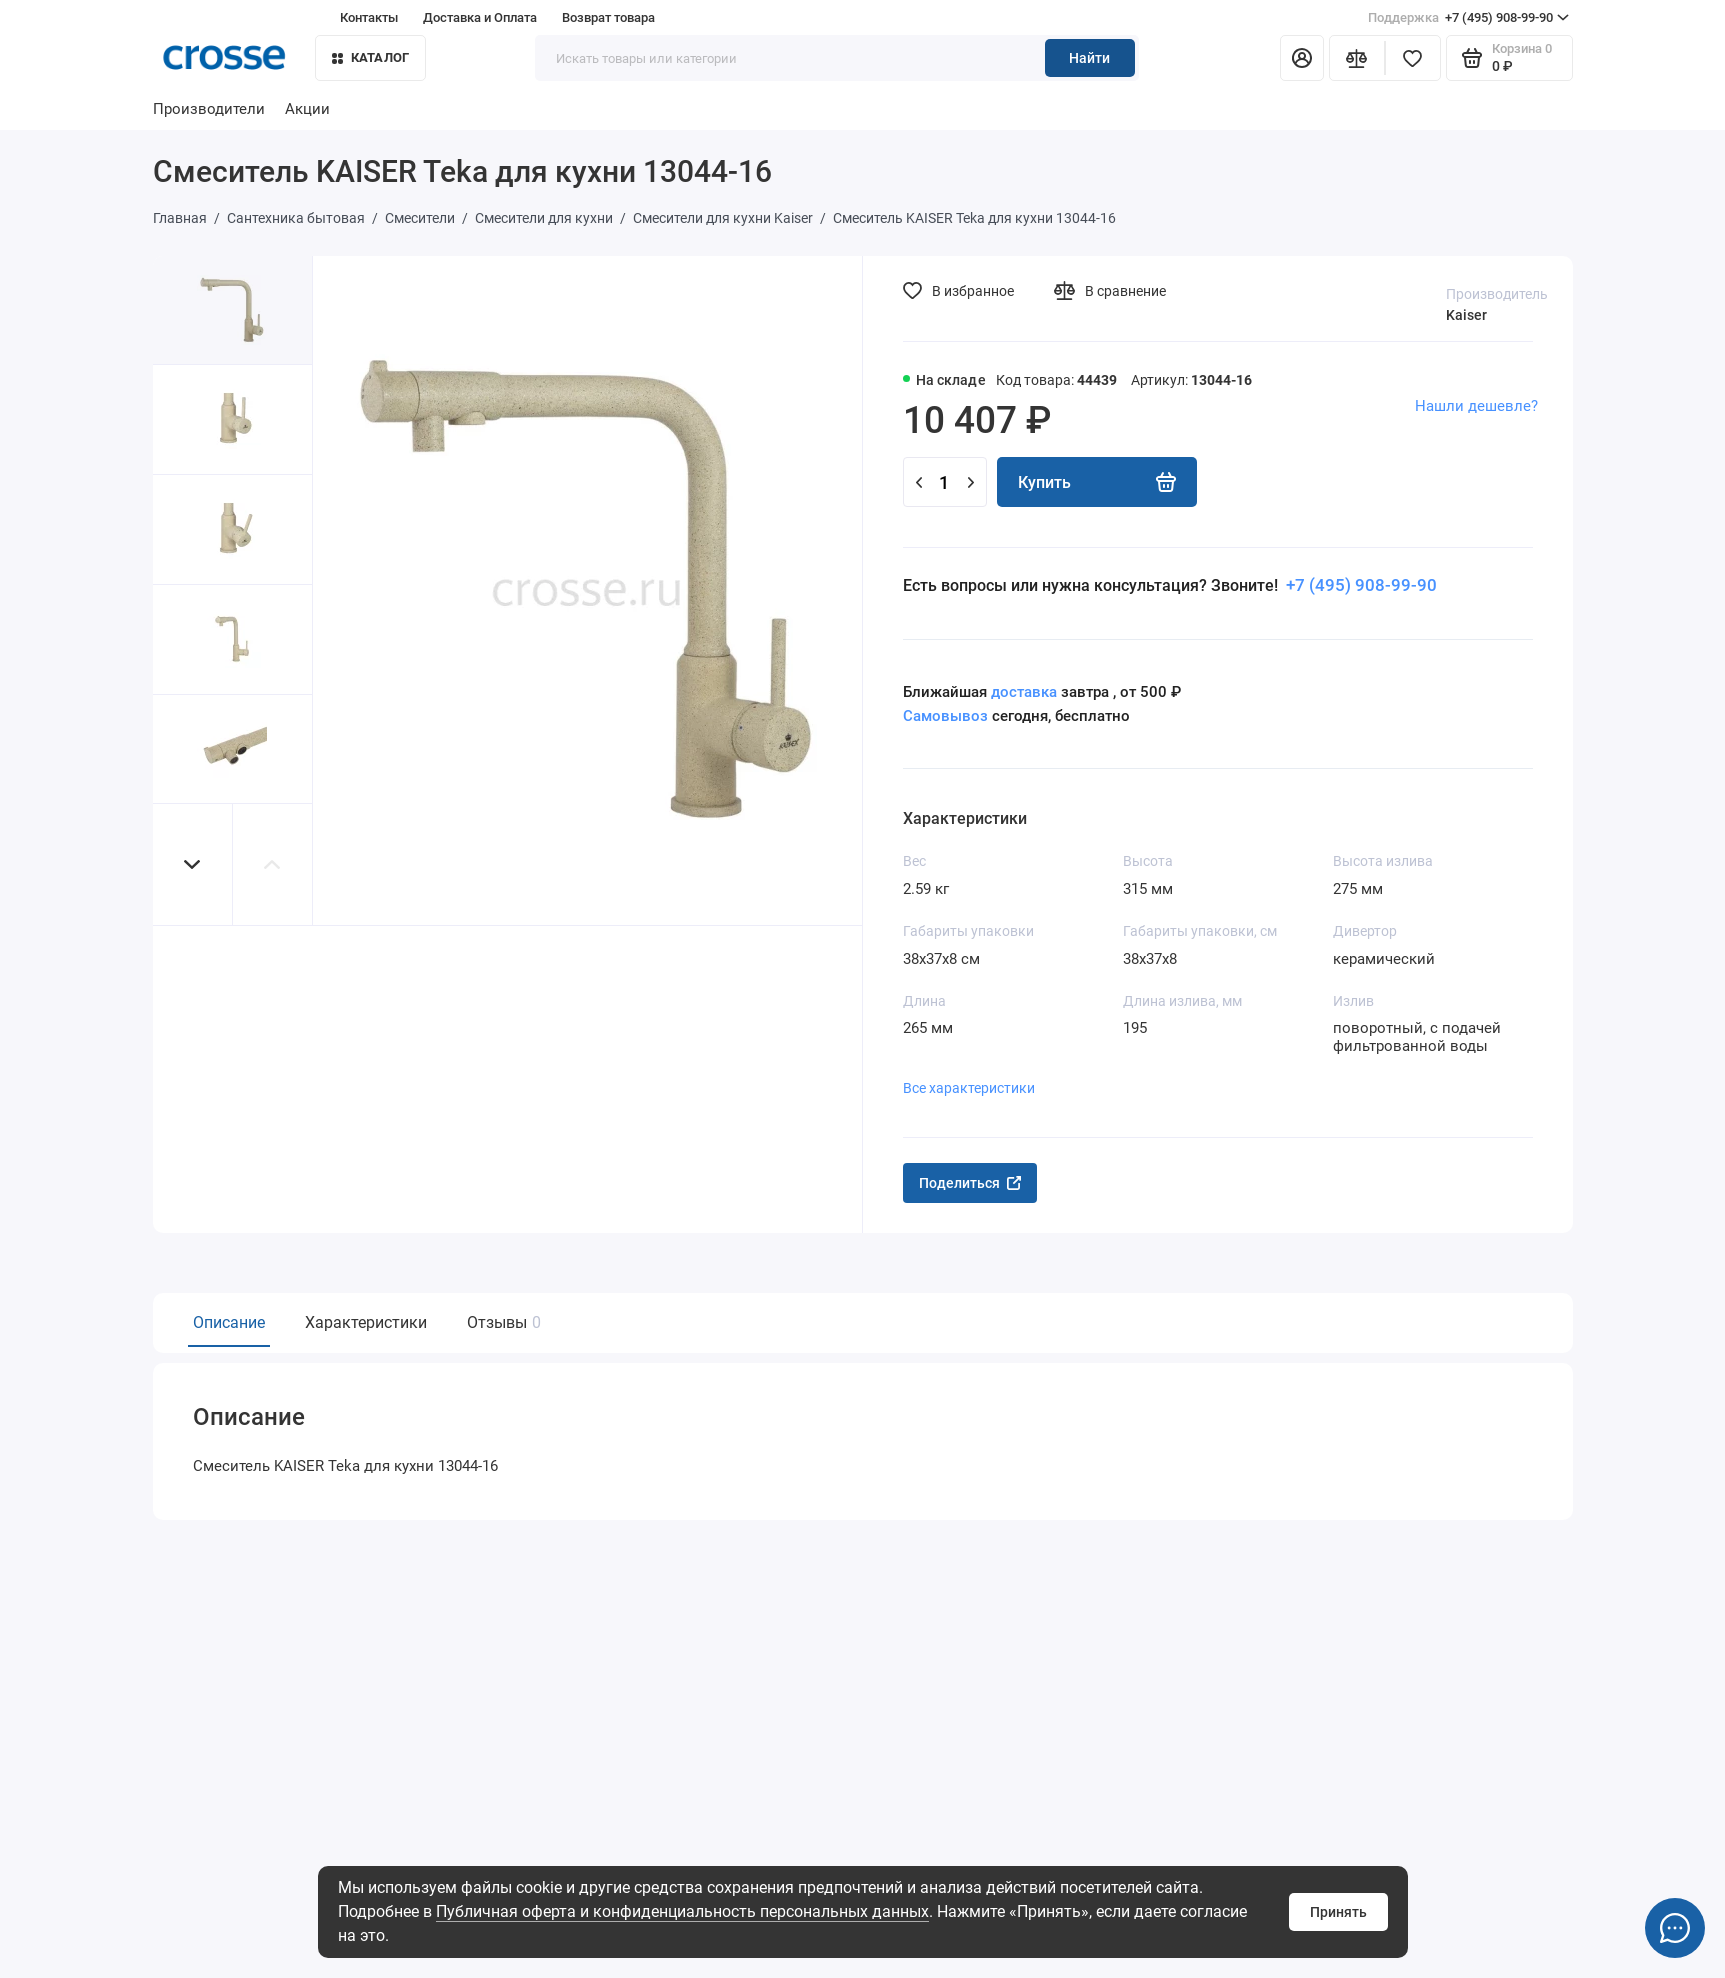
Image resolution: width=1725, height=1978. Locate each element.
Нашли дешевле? (1476, 406)
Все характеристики (969, 1088)
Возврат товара (608, 17)
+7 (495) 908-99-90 (1468, 18)
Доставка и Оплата (480, 17)
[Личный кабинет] (1302, 58)
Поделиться (970, 1183)
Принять (1338, 1912)
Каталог (371, 57)
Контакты (369, 17)
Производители (209, 109)
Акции (307, 109)
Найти (1089, 58)
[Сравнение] (1357, 58)
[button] (193, 864)
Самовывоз (945, 716)
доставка (1024, 692)
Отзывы (501, 1322)
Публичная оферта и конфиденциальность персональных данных (682, 1911)
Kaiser (1466, 315)
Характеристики (366, 1322)
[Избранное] (1413, 58)
